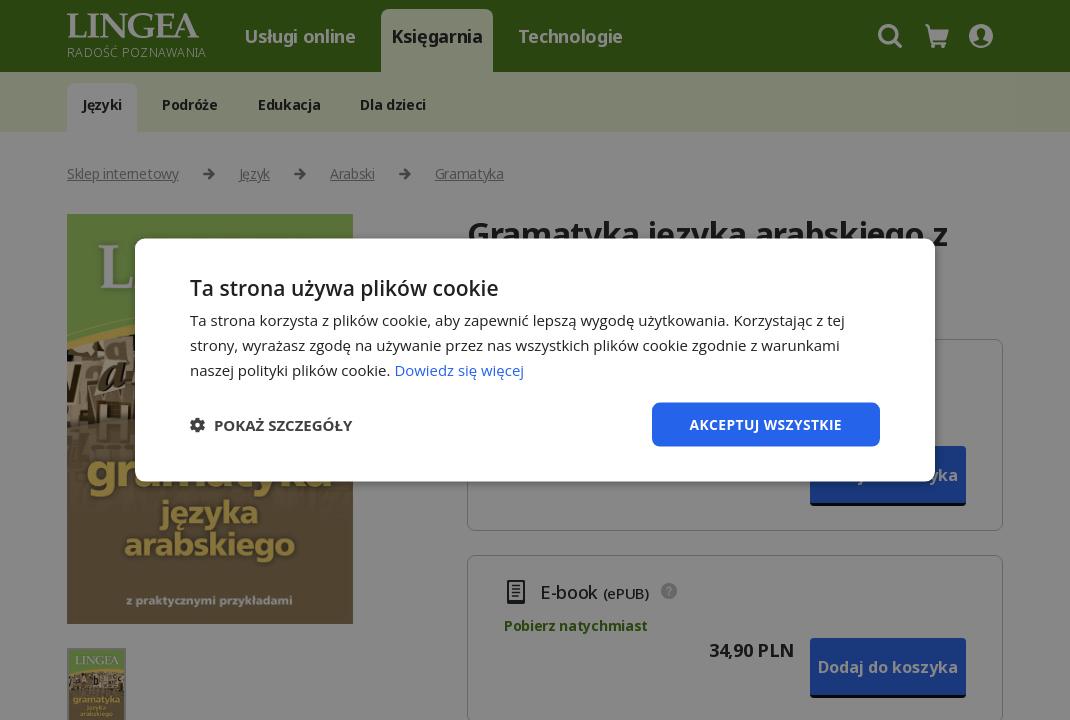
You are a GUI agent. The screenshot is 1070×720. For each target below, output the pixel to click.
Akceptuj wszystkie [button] (765, 423)
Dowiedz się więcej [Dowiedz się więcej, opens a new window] (459, 369)
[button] (271, 424)
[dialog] (535, 360)
